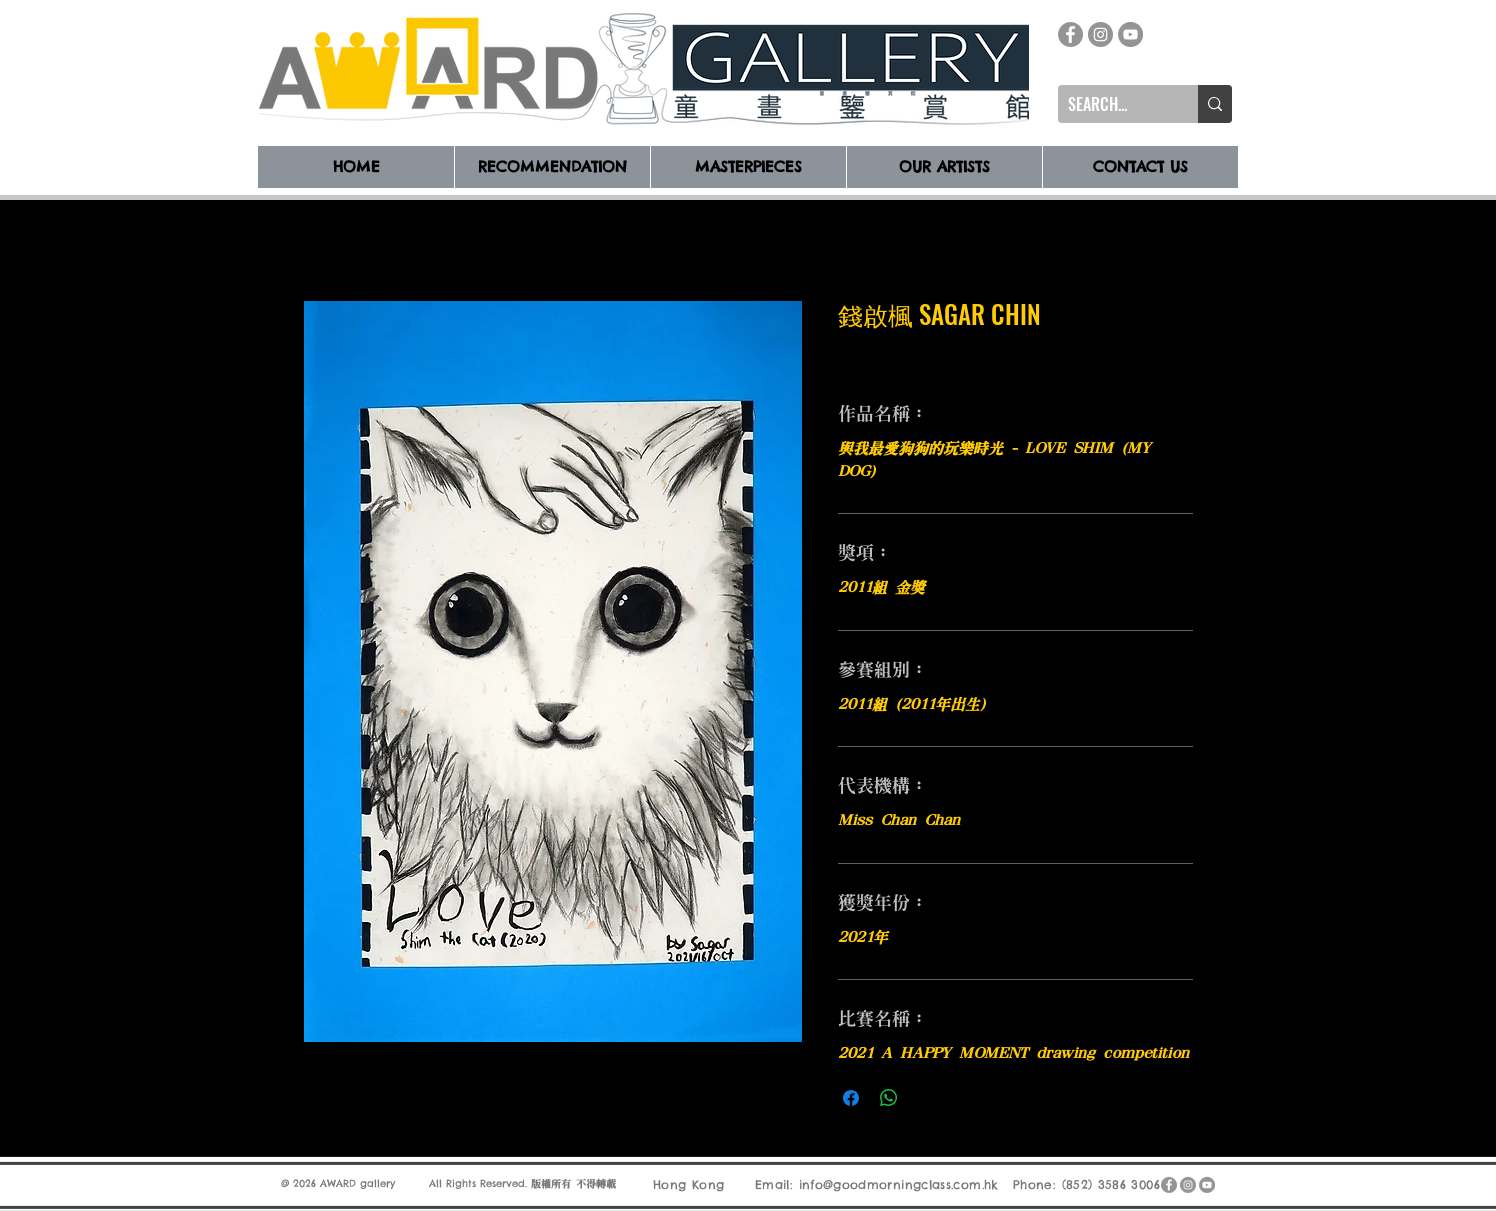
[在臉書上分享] (851, 1098)
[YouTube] (1130, 34)
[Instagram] (1100, 34)
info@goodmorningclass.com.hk (899, 1183)
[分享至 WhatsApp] (889, 1098)
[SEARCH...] (1112, 104)
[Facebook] (1070, 34)
